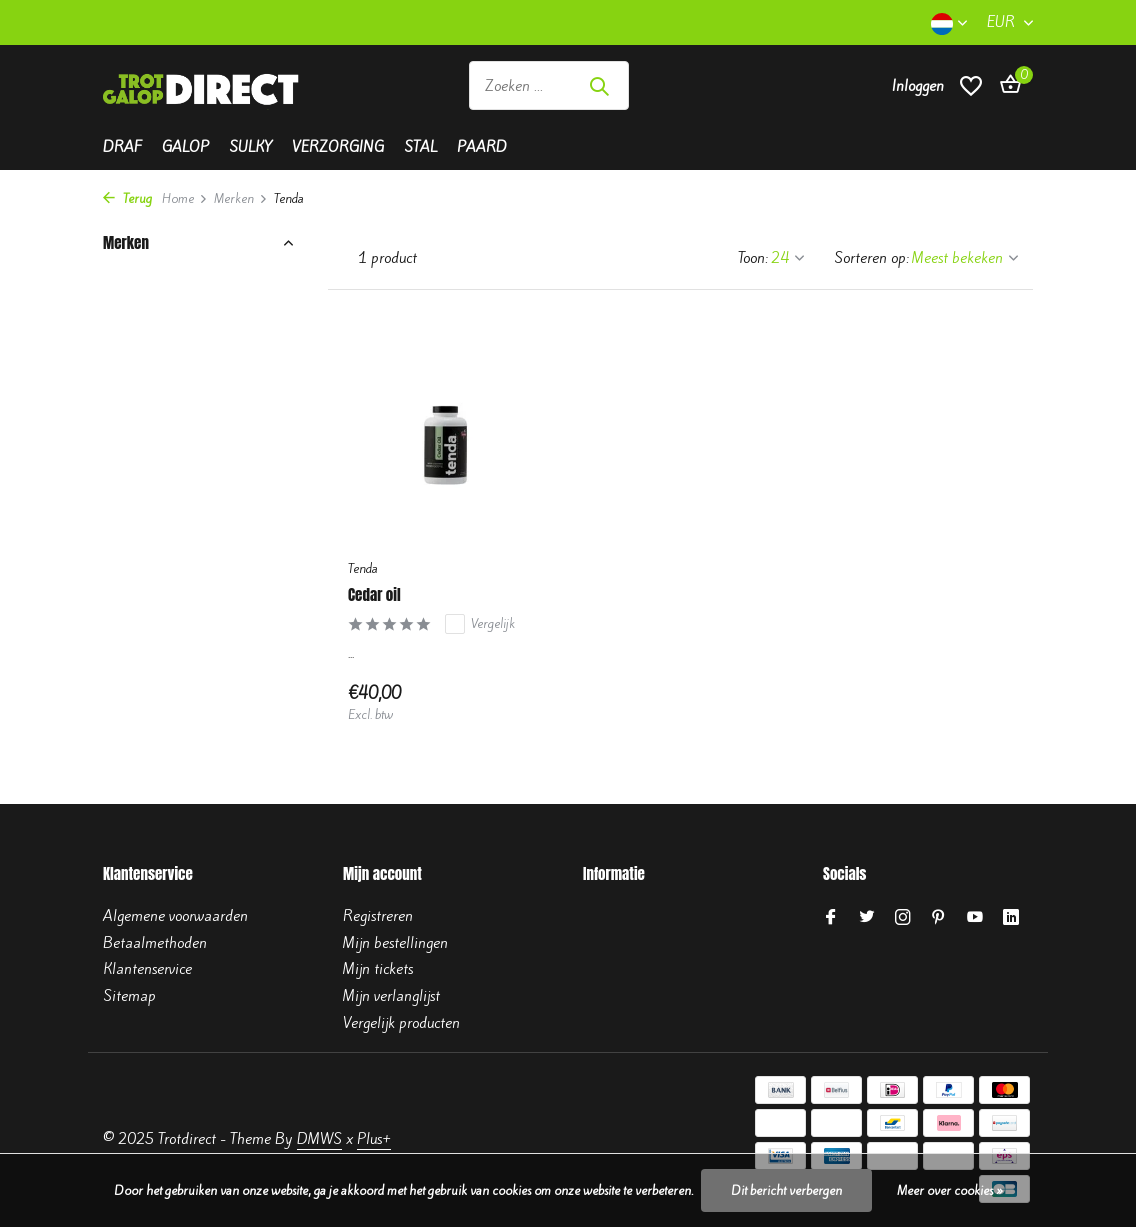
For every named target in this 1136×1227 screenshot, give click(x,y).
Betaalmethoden (155, 943)
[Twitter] (867, 918)
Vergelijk (480, 624)
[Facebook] (831, 918)
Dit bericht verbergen (786, 1190)
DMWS (319, 1139)
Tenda (363, 568)
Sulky (250, 147)
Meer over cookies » (950, 1190)
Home (185, 198)
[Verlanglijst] (971, 85)
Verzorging (338, 147)
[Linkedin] (1011, 918)
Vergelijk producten (401, 1023)
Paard (482, 147)
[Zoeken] (549, 85)
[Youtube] (975, 918)
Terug (127, 198)
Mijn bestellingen (395, 943)
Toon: (753, 258)
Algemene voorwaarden (175, 916)
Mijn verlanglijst (391, 996)
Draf (122, 147)
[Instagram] (903, 918)
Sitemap (129, 996)
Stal (420, 147)
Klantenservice (147, 969)
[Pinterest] (939, 918)
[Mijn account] (918, 86)
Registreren (378, 916)
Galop (185, 147)
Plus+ (374, 1139)
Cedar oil (374, 595)
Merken (241, 198)
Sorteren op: (871, 258)
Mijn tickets (378, 969)
